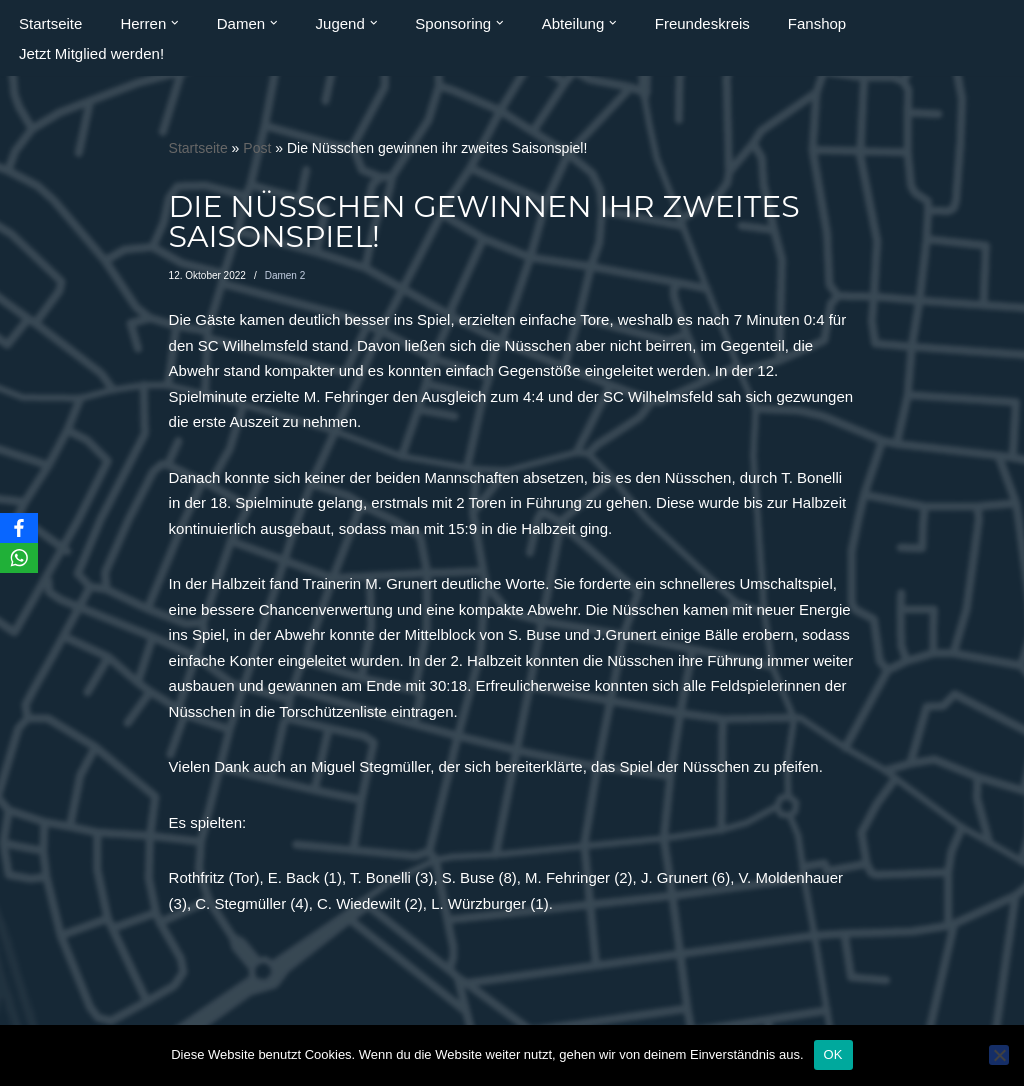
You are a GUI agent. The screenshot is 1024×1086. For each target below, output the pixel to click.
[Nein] (999, 1055)
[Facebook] (19, 528)
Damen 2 (285, 275)
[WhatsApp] (19, 558)
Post (257, 148)
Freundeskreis (702, 23)
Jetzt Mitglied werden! (91, 53)
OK (833, 1054)
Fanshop (817, 23)
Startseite (50, 23)
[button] (175, 23)
